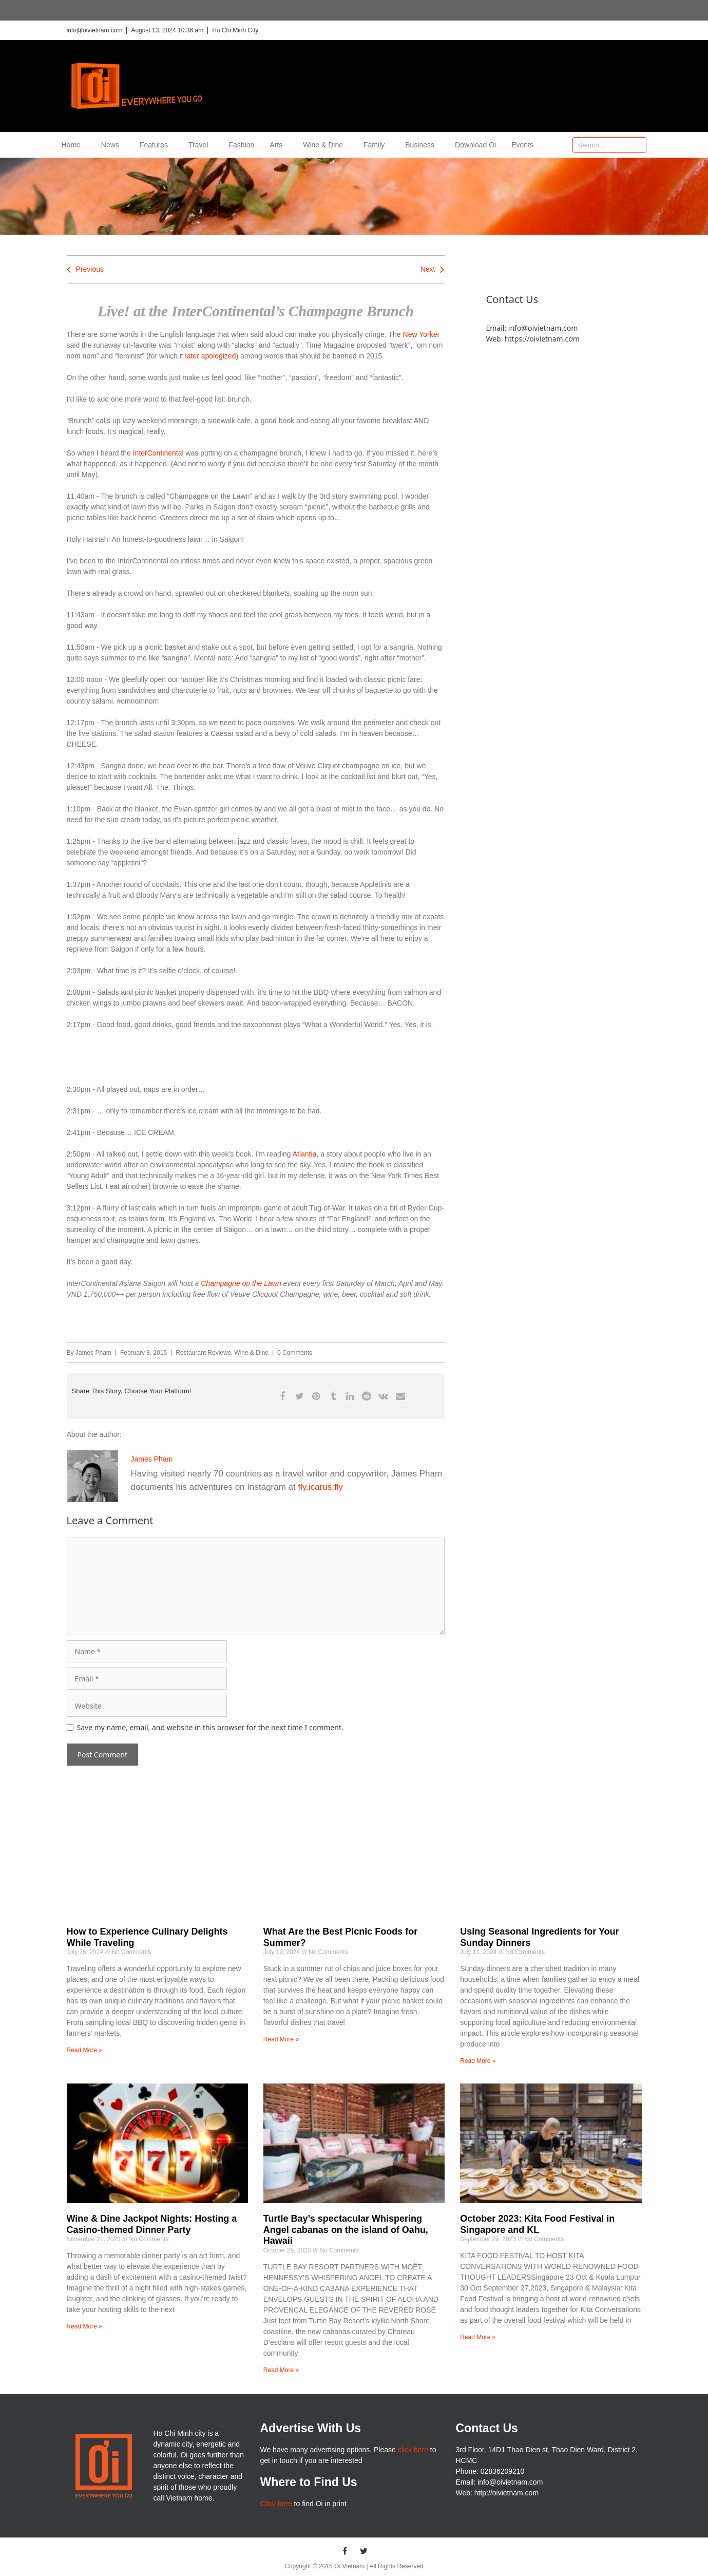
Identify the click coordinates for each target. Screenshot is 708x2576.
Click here (276, 2503)
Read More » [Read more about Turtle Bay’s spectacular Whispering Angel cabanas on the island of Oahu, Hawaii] (281, 2370)
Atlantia (305, 1154)
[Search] (638, 145)
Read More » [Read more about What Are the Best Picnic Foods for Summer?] (281, 2039)
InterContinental (159, 453)
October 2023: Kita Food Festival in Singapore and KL (537, 2224)
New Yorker (421, 334)
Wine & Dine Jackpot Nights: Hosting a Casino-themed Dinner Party (152, 2224)
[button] (282, 1396)
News (112, 145)
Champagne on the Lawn (241, 1283)
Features (156, 145)
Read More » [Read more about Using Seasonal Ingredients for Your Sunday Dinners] (477, 2060)
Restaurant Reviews (203, 1352)
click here (413, 2450)
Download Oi (475, 145)
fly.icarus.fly (320, 1487)
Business (422, 145)
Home (74, 145)
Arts (279, 145)
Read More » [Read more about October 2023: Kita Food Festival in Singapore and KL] (477, 2337)
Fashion (242, 145)
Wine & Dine (325, 145)
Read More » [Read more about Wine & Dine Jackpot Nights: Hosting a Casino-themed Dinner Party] (84, 2326)
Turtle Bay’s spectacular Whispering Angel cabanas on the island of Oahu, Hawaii (345, 2229)
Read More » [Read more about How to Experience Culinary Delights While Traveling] (84, 2050)
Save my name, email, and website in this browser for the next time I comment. (210, 1727)
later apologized (210, 356)
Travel (200, 145)
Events (522, 145)
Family (376, 145)
